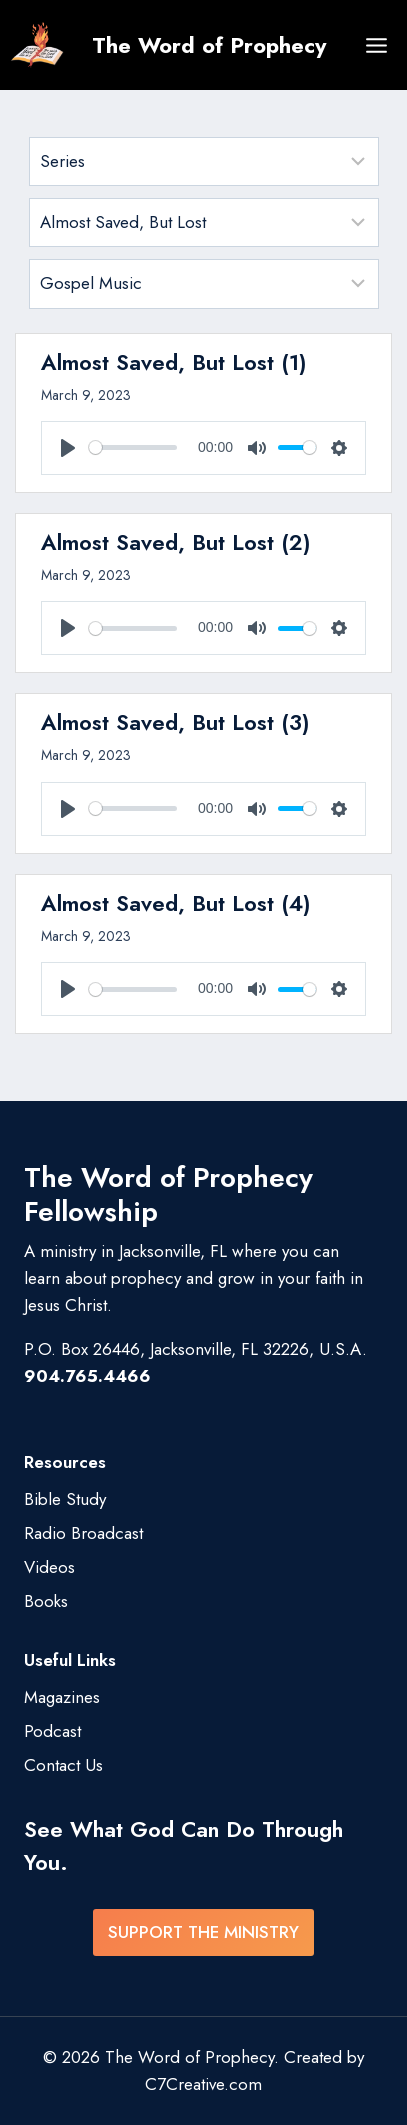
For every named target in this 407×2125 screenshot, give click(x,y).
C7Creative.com (203, 2084)
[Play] (68, 448)
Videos (49, 1567)
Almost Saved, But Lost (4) (176, 903)
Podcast (52, 1731)
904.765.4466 (87, 1376)
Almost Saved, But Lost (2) (176, 542)
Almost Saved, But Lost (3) (175, 722)
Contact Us (63, 1765)
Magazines (62, 1697)
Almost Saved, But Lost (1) (174, 362)
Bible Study (65, 1499)
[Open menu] (376, 45)
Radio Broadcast (83, 1533)
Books (46, 1601)
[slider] (133, 447)
